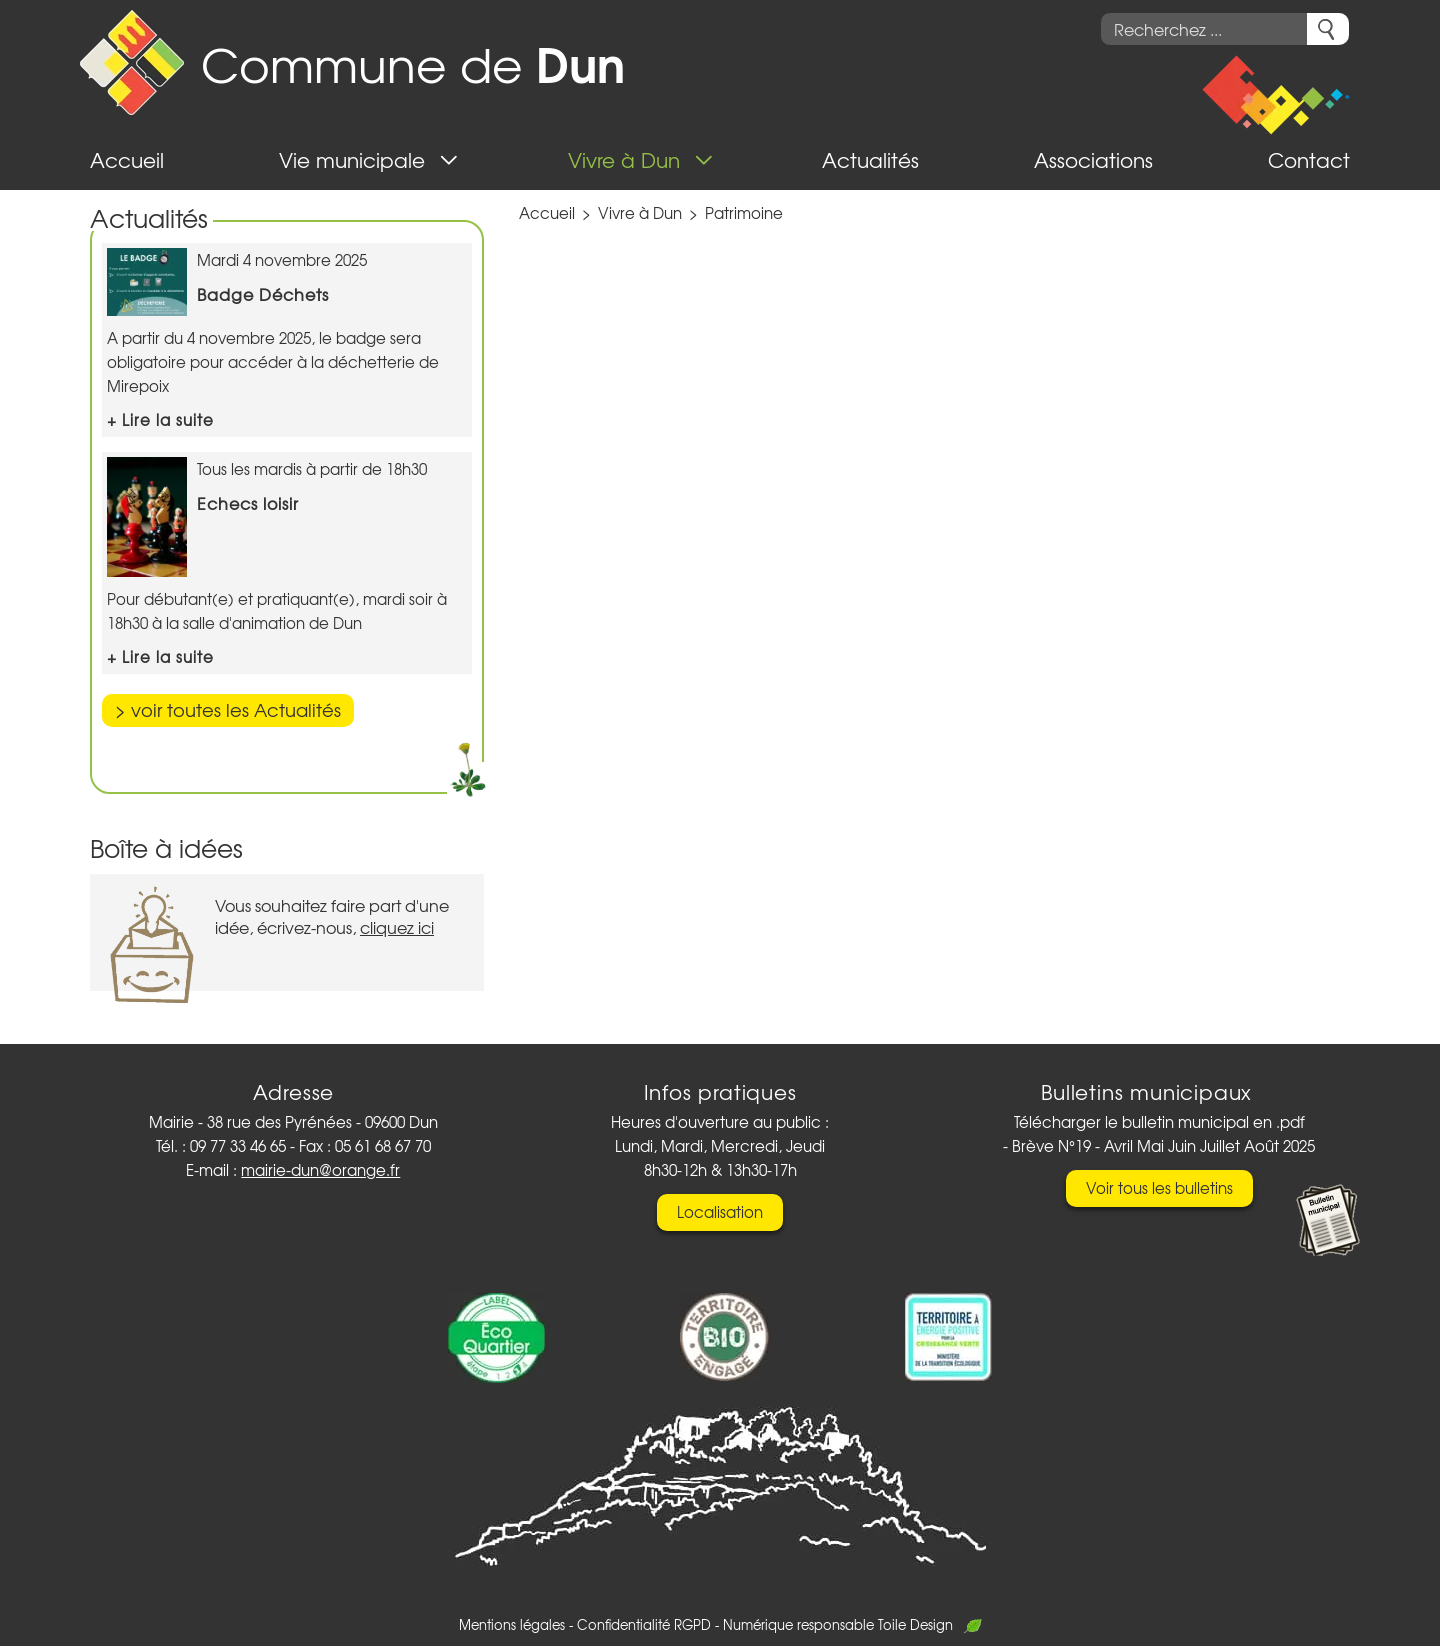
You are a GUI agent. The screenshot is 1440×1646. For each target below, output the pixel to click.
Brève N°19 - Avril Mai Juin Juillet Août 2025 (1163, 1146)
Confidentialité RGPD (644, 1624)
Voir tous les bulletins (1159, 1188)
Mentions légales (512, 1624)
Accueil (547, 213)
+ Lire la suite (160, 420)
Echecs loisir (248, 503)
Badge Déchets (263, 294)
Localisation (720, 1212)
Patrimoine (744, 213)
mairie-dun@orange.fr (320, 1170)
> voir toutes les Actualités (228, 709)
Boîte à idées (166, 847)
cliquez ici (397, 927)
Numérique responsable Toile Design (852, 1624)
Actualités (149, 217)
